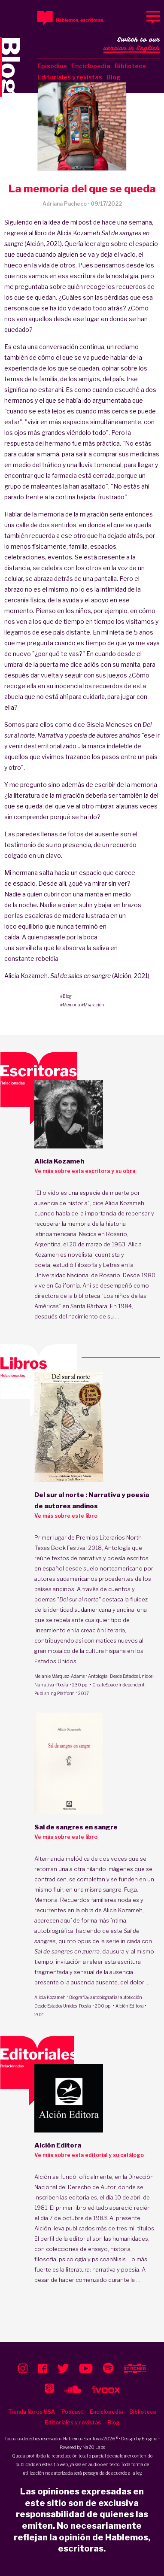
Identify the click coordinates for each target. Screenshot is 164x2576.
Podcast (72, 2412)
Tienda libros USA (31, 2412)
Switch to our (131, 44)
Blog (113, 77)
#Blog (66, 996)
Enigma (150, 2438)
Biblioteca (130, 66)
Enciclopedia (90, 66)
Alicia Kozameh (50, 1997)
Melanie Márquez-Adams (59, 1676)
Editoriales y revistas (69, 77)
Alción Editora (129, 2005)
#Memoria (70, 1004)
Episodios (52, 66)
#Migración (92, 1004)
